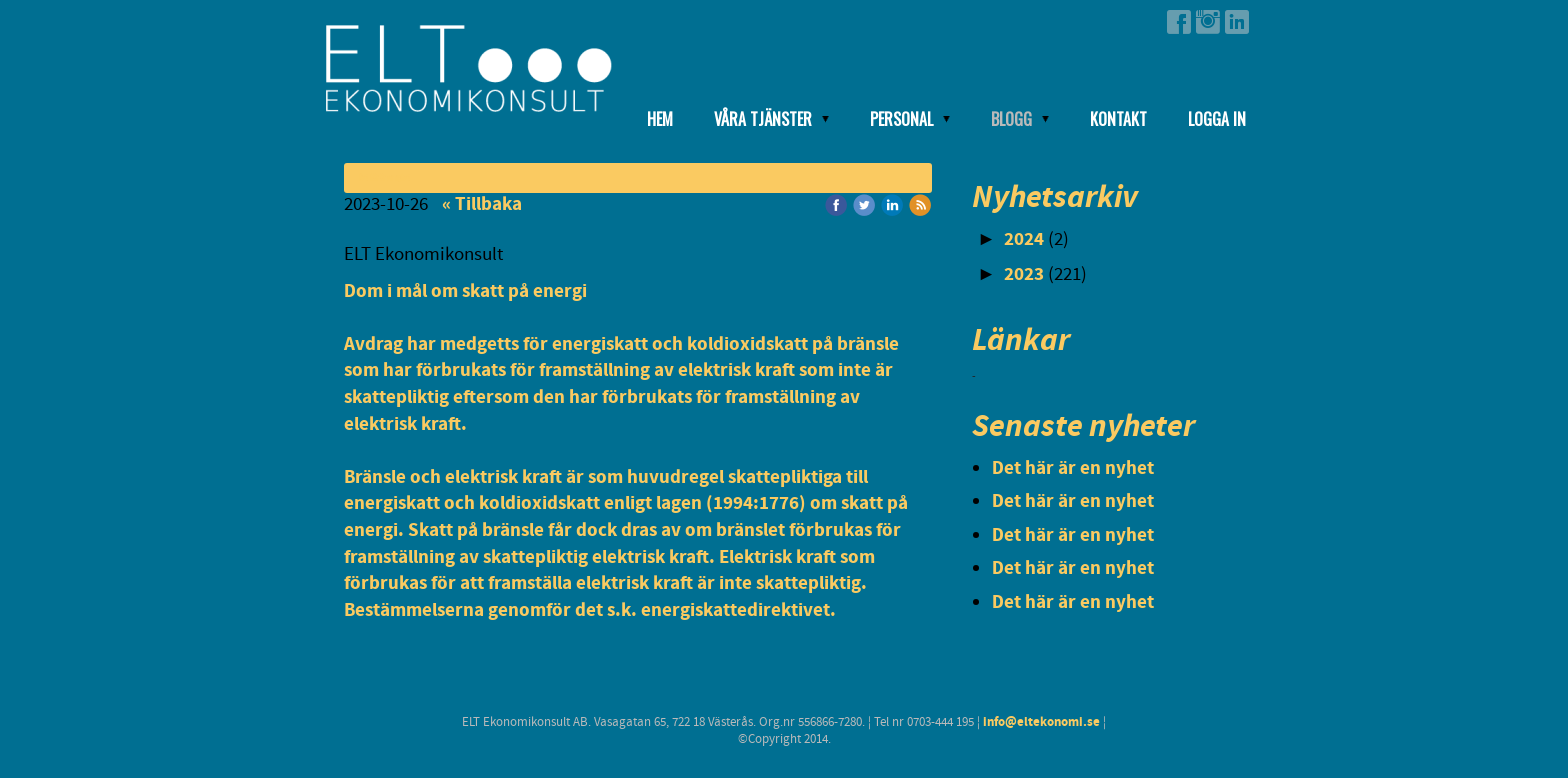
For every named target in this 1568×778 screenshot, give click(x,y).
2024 (1024, 239)
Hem (660, 119)
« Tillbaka (482, 204)
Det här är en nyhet (1073, 468)
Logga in (1217, 119)
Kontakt (1118, 119)
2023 (1024, 274)
